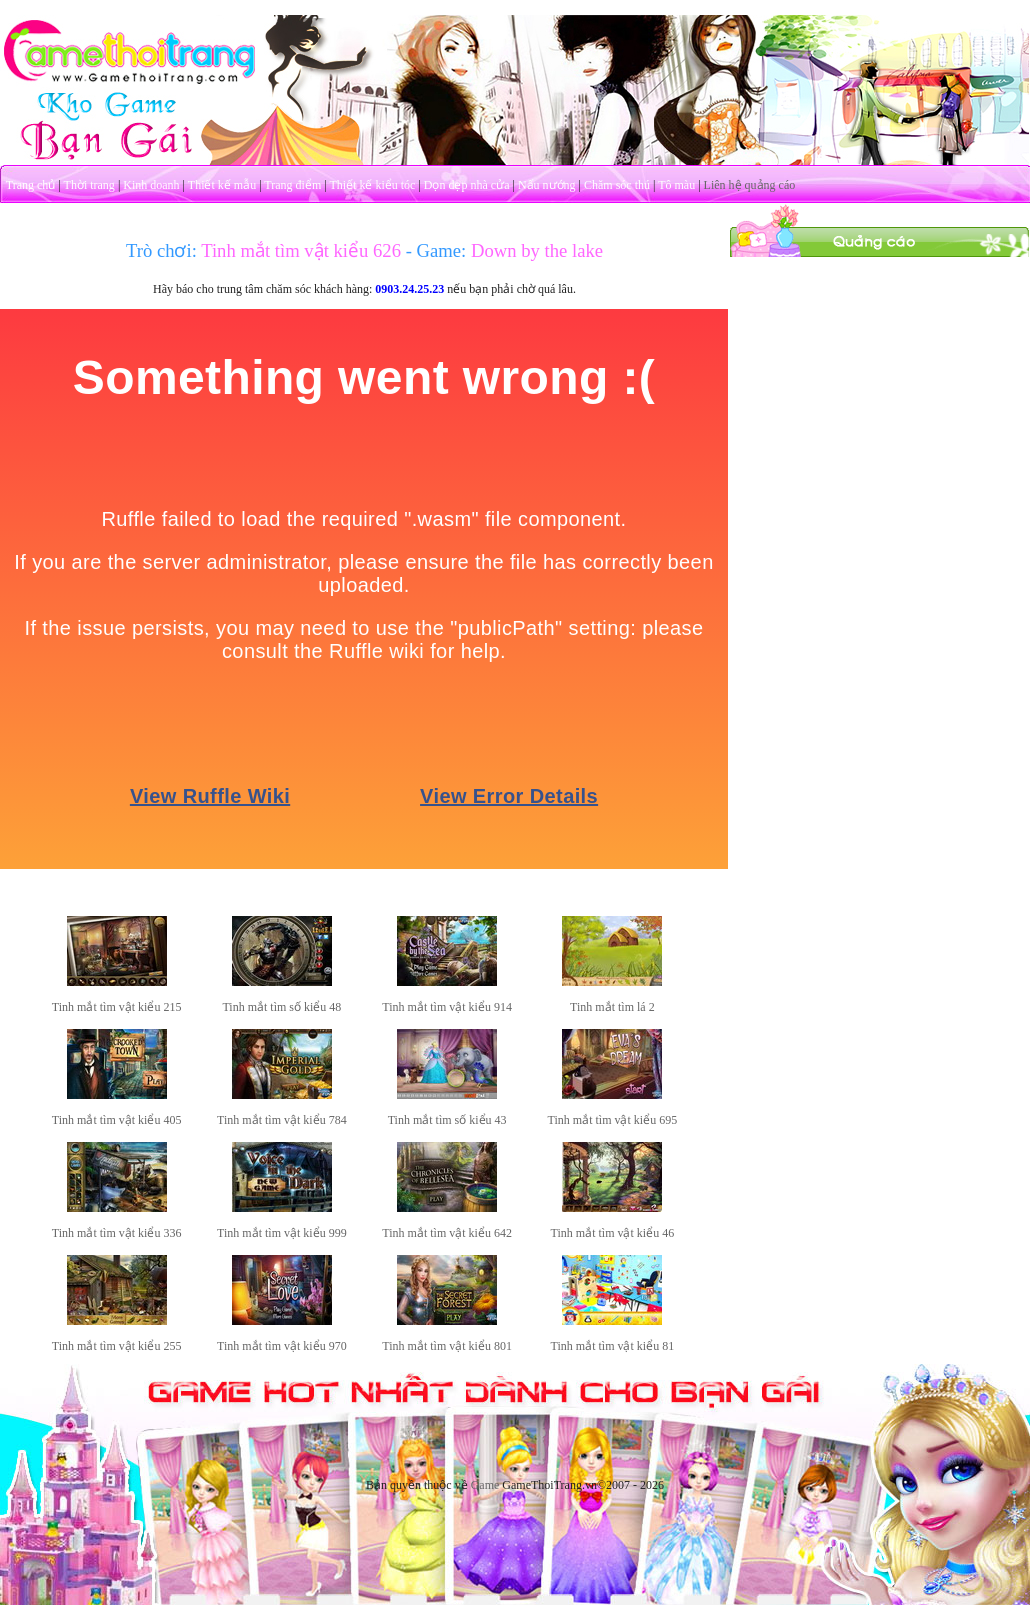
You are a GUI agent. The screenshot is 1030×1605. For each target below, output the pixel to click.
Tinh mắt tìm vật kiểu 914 (447, 1007)
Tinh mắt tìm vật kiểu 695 (613, 1120)
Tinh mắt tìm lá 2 (612, 1007)
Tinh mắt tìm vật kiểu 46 (613, 1233)
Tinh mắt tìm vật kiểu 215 (117, 1007)
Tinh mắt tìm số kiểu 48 (281, 1007)
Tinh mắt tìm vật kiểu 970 (282, 1346)
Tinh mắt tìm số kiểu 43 (447, 1120)
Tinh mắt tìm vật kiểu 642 (447, 1233)
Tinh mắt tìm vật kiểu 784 (282, 1120)
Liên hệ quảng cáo (750, 185)
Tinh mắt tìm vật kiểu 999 (282, 1233)
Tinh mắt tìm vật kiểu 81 (613, 1346)
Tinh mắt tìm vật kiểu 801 (447, 1346)
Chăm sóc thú (617, 185)
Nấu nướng (547, 185)
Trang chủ (31, 185)
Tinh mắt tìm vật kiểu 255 (117, 1346)
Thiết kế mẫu (222, 185)
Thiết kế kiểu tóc (372, 185)
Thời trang (89, 185)
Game (485, 1485)
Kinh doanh (151, 185)
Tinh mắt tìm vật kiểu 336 (117, 1233)
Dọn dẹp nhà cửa (467, 185)
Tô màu (676, 185)
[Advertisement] (880, 383)
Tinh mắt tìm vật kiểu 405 (117, 1120)
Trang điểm (292, 185)
